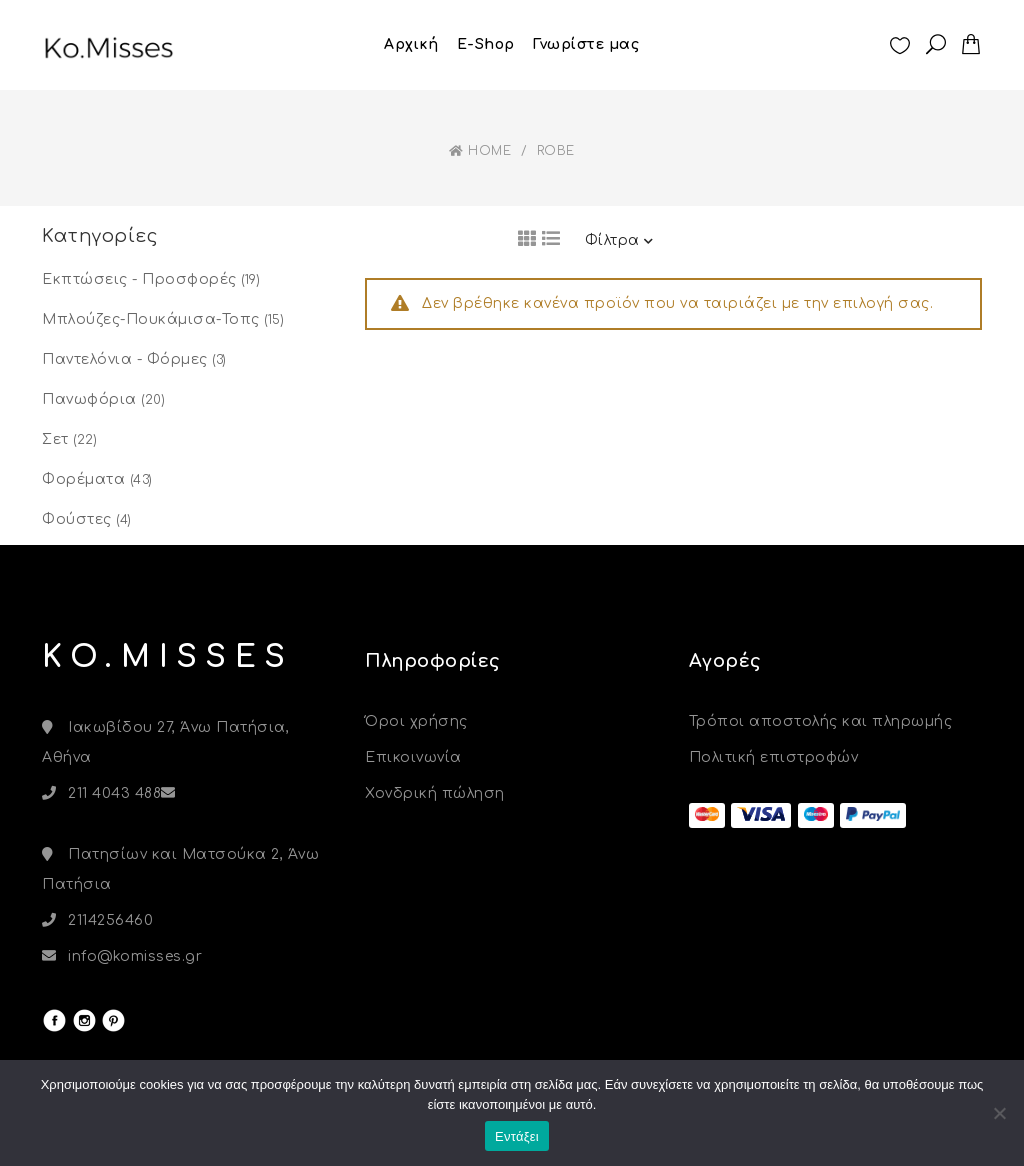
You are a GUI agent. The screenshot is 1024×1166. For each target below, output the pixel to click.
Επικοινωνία (413, 757)
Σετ (55, 439)
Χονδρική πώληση (435, 793)
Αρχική (411, 44)
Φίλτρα (619, 240)
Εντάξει (517, 1136)
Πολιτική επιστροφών (774, 757)
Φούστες (77, 519)
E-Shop (486, 44)
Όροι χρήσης (416, 721)
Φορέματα (83, 479)
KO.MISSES (168, 657)
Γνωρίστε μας (586, 44)
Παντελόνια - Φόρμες (125, 359)
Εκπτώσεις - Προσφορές (139, 279)
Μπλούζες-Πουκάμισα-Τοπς (151, 319)
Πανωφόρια (89, 399)
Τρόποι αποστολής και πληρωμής (821, 721)
